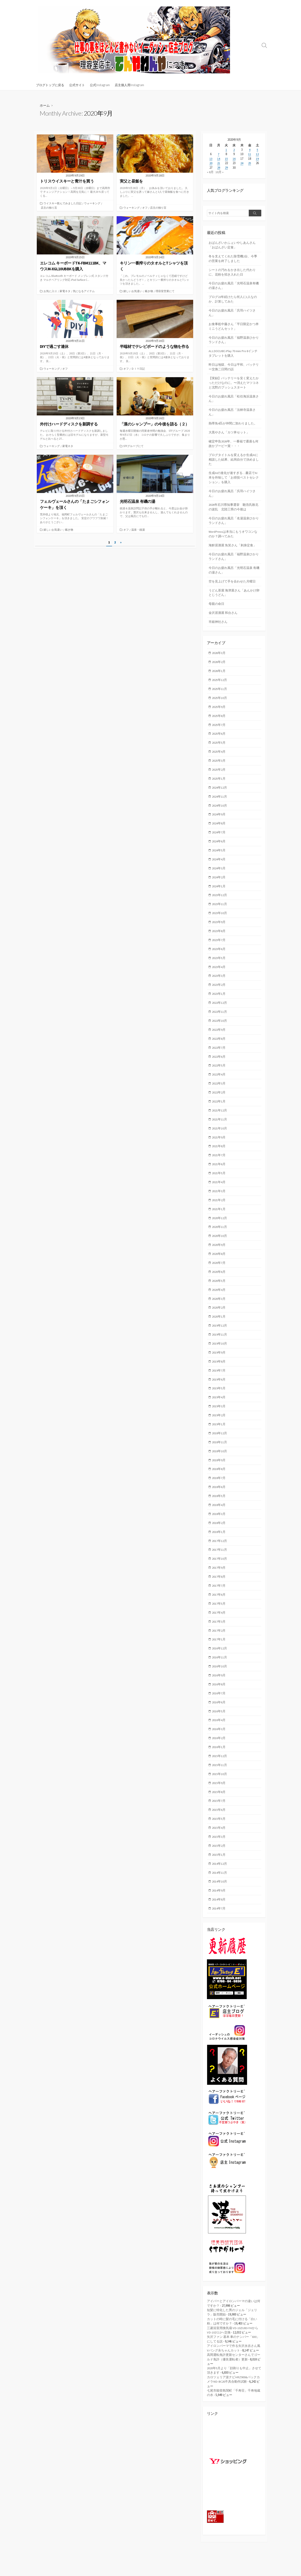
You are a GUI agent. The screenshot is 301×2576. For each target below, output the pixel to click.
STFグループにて (133, 445)
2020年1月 (219, 1335)
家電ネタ (65, 290)
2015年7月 (219, 1826)
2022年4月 (219, 1089)
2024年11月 (219, 806)
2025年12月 (219, 688)
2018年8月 (219, 1489)
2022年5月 (219, 1080)
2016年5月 (219, 1735)
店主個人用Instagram (129, 85)
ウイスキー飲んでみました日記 (62, 203)
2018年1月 (219, 1553)
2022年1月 (219, 1116)
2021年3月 (219, 1207)
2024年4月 (219, 870)
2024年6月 (219, 852)
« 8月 (210, 172)
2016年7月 (219, 1717)
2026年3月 (219, 661)
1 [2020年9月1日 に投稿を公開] (226, 150)
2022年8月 (219, 1052)
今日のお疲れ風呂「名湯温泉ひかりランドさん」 (234, 526)
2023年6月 (219, 961)
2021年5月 (219, 1189)
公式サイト (77, 85)
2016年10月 (219, 1690)
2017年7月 (219, 1608)
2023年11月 (219, 916)
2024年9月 (219, 824)
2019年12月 (219, 1344)
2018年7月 (219, 1499)
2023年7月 (219, 952)
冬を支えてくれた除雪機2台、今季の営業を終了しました (233, 258)
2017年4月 (219, 1635)
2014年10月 (219, 1908)
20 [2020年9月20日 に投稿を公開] (210, 163)
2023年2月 (219, 998)
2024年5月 (219, 861)
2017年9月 (219, 1589)
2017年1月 (219, 1662)
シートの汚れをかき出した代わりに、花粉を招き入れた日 (232, 272)
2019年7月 (219, 1389)
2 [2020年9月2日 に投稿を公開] (234, 150)
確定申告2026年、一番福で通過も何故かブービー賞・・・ (233, 447)
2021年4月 (219, 1198)
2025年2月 (219, 779)
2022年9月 (219, 1043)
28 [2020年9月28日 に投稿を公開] (218, 167)
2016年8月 (219, 1708)
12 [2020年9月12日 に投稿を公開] (257, 154)
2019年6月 (219, 1398)
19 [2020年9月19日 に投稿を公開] (257, 158)
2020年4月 (219, 1307)
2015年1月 (219, 1881)
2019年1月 (219, 1444)
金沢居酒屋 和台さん (223, 620)
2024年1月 (219, 897)
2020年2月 (219, 1325)
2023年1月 (219, 1007)
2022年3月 (219, 1098)
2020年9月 (219, 1262)
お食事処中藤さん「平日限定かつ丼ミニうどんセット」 (234, 327)
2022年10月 (219, 1034)
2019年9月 (219, 1371)
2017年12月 (219, 1562)
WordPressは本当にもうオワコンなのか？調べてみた (233, 539)
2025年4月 (219, 761)
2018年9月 (219, 1480)
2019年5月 (219, 1407)
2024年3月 (219, 879)
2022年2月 (219, 1107)
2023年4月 (219, 979)
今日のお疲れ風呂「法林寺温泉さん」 (232, 415)
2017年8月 (219, 1599)
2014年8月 (219, 1926)
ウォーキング (92, 203)
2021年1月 (219, 1225)
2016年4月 (219, 1744)
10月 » (219, 172)
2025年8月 (219, 724)
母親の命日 (216, 611)
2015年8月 (219, 1817)
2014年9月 (219, 1918)
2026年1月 (219, 679)
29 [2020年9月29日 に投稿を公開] (226, 167)
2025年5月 (219, 752)
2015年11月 (219, 1790)
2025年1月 (219, 788)
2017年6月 (219, 1617)
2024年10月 (219, 815)
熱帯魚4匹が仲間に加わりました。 (233, 427)
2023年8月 (219, 943)
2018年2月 (219, 1544)
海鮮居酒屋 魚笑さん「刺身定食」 (232, 551)
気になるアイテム (84, 290)
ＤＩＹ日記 (138, 368)
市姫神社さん (218, 629)
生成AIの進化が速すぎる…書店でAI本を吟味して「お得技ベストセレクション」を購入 (234, 482)
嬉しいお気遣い (132, 290)
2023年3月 (219, 988)
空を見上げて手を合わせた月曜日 (232, 588)
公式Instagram (100, 85)
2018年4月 (219, 1526)
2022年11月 (219, 1025)
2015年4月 (219, 1854)
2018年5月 (219, 1517)
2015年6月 (219, 1835)
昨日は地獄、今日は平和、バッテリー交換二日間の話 (234, 369)
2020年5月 (219, 1298)
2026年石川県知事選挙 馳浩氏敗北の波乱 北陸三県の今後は (233, 512)
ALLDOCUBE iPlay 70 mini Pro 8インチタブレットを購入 (233, 355)
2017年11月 (219, 1571)
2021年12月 (219, 1125)
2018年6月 (219, 1508)
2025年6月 (219, 743)
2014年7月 (219, 1936)
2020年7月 (219, 1280)
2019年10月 (219, 1362)
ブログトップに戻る (50, 85)
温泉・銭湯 (138, 529)
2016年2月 (219, 1763)
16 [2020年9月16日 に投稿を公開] (234, 158)
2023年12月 (219, 906)
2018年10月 (219, 1471)
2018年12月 (219, 1453)
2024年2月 (219, 888)
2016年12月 (219, 1671)
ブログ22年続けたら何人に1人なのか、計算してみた (233, 300)
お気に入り (50, 290)
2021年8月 (219, 1161)
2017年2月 (219, 1653)
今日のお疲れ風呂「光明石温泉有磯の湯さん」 (234, 286)
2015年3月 (219, 1863)
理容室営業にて (165, 290)
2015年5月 (219, 1845)
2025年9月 (219, 715)
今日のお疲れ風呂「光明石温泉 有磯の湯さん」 (234, 576)
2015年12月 (219, 1781)
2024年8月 (219, 834)
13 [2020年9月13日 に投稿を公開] (210, 158)
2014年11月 (219, 1899)
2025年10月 (219, 706)
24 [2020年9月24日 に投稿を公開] (241, 163)
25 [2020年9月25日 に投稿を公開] (249, 163)
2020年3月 (219, 1316)
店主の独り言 (49, 207)
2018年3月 (219, 1535)
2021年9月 (219, 1152)
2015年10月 (219, 1799)
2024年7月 (219, 843)
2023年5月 (219, 970)
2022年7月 (219, 1061)
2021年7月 (219, 1170)
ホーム (45, 105)
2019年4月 (219, 1417)
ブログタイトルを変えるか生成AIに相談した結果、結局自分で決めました (234, 463)
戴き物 (149, 290)
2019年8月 (219, 1380)
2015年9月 (219, 1808)
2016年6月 (219, 1726)
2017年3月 (219, 1644)
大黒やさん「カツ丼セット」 (229, 436)
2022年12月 (219, 1016)
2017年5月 (219, 1626)
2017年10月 (219, 1580)
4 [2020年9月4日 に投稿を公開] (249, 150)
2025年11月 (219, 697)
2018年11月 (219, 1462)
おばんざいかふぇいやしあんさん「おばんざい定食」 (232, 244)
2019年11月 (219, 1353)
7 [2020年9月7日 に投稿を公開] (218, 154)
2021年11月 (219, 1134)
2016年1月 (219, 1772)
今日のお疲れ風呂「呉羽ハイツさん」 (232, 314)
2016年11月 (219, 1681)
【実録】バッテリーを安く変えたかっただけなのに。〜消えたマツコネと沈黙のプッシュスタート (234, 385)
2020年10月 (219, 1252)
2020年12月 (219, 1234)
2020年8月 (219, 1271)
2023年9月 (219, 934)
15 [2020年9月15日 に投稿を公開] (226, 158)
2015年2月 (219, 1872)
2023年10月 (219, 925)
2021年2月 (219, 1216)
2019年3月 (219, 1426)
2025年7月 (219, 733)
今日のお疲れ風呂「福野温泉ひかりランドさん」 (234, 341)
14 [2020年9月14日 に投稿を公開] (218, 158)
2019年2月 (219, 1435)
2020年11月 (219, 1243)
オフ (145, 207)
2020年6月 (219, 1289)
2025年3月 (219, 770)
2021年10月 (219, 1143)
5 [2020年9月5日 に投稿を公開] (257, 150)
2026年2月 (219, 670)
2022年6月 (219, 1070)
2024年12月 (219, 797)
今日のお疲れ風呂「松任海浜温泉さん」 (234, 401)
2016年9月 (219, 1699)
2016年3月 (219, 1753)
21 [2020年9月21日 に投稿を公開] (218, 163)
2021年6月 (219, 1180)
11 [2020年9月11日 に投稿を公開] (249, 154)
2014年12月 (219, 1890)
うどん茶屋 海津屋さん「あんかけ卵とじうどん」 (234, 599)
